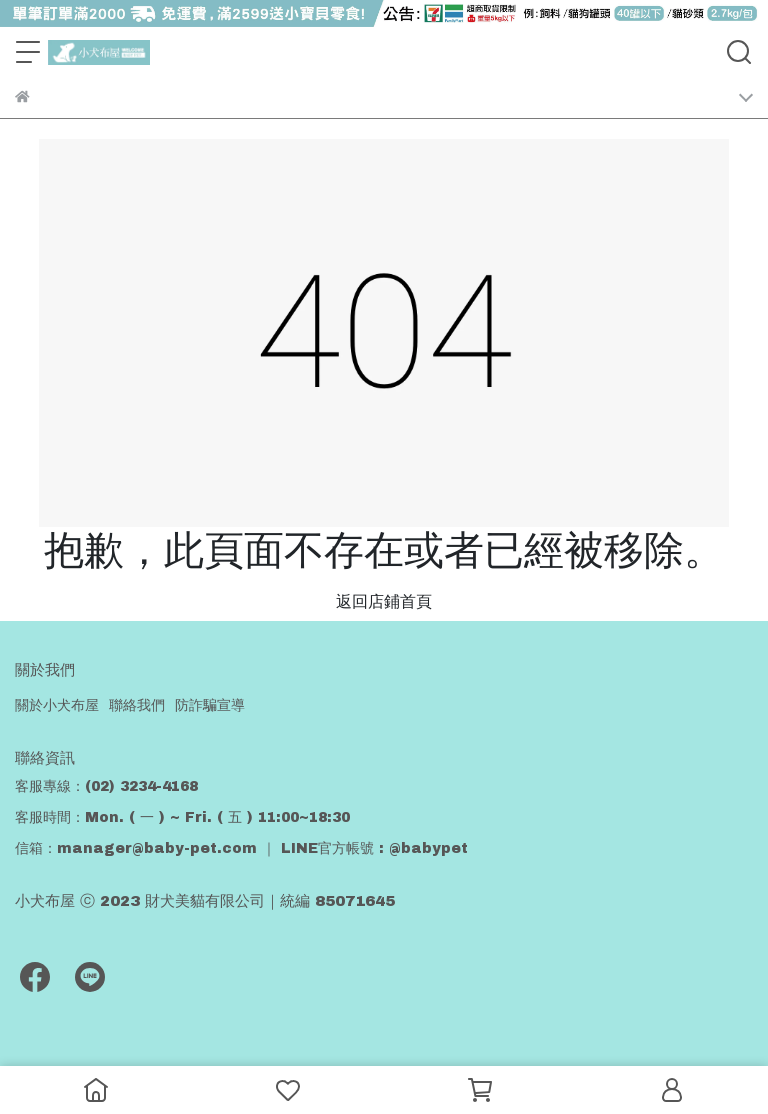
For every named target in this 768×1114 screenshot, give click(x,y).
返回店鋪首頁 (384, 601)
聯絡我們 (137, 705)
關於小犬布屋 (57, 705)
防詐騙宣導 (210, 705)
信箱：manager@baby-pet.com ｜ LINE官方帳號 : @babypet (241, 848)
